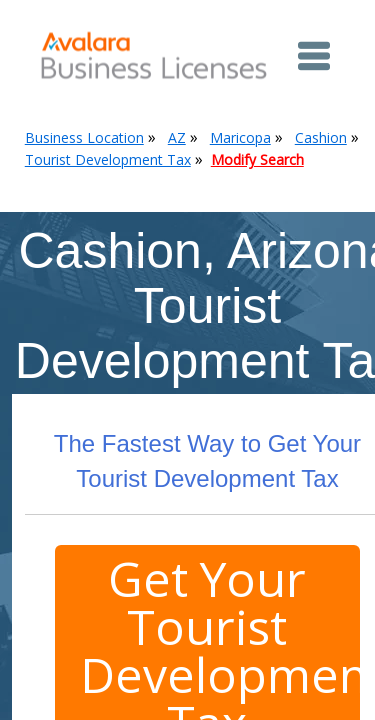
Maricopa (240, 137)
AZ (177, 137)
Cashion (321, 137)
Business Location (84, 137)
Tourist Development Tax (108, 159)
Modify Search (257, 159)
